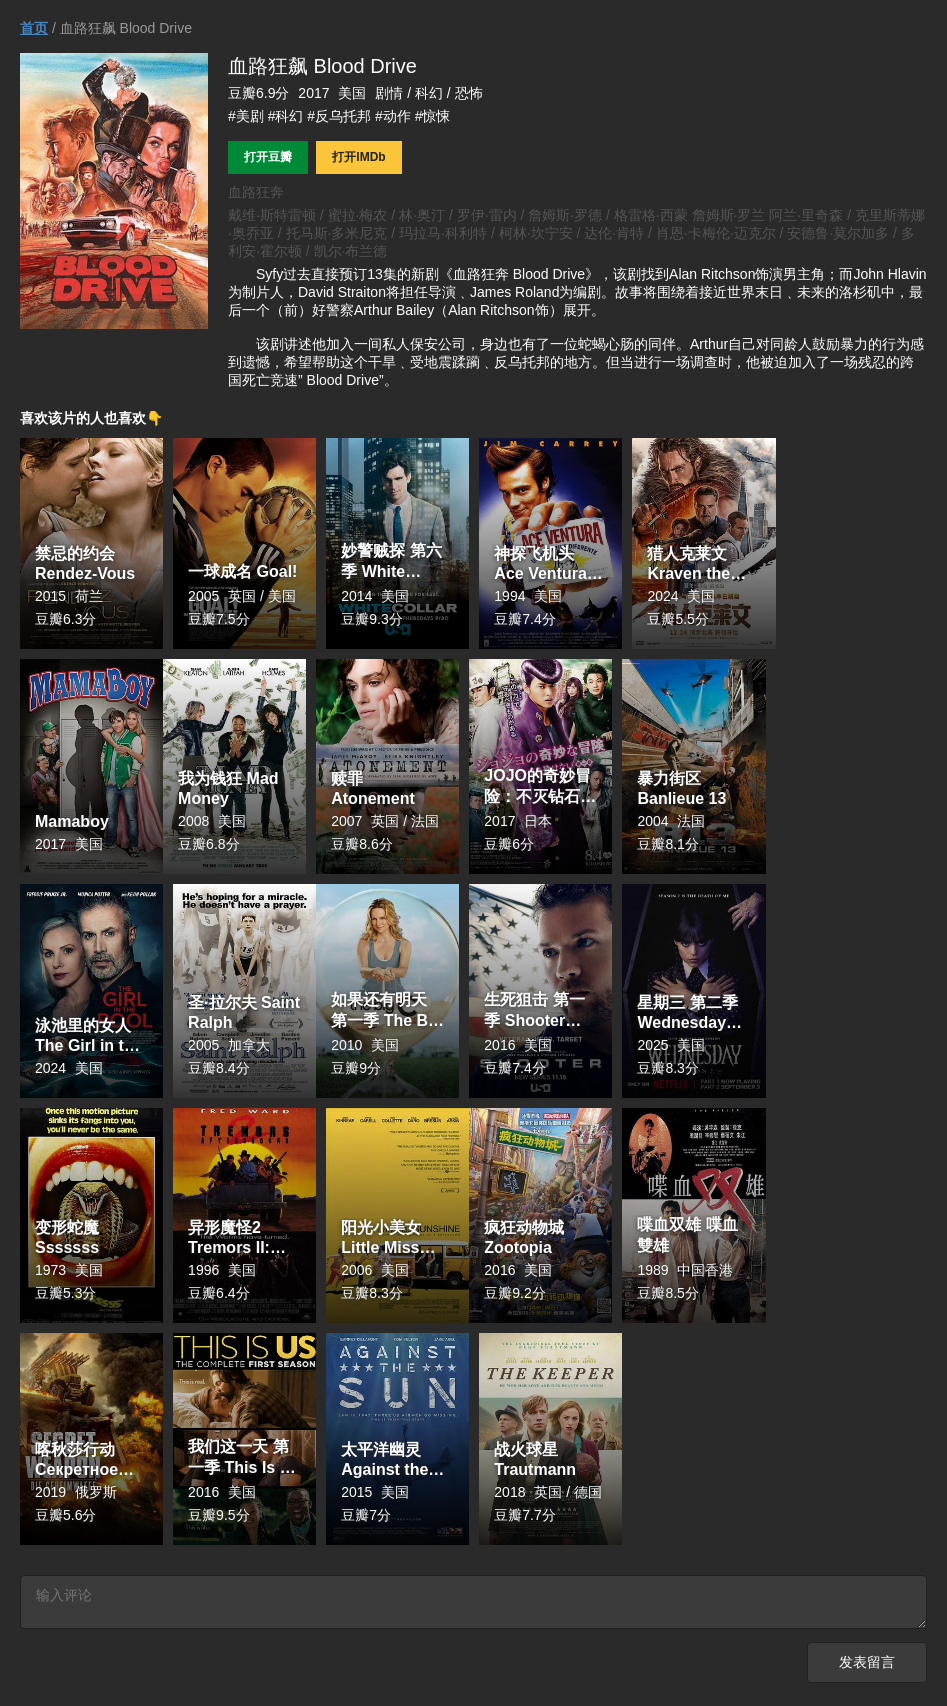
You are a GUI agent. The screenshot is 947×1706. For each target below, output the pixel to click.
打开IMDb (358, 157)
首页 (34, 28)
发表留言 (867, 1665)
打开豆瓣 (268, 157)
